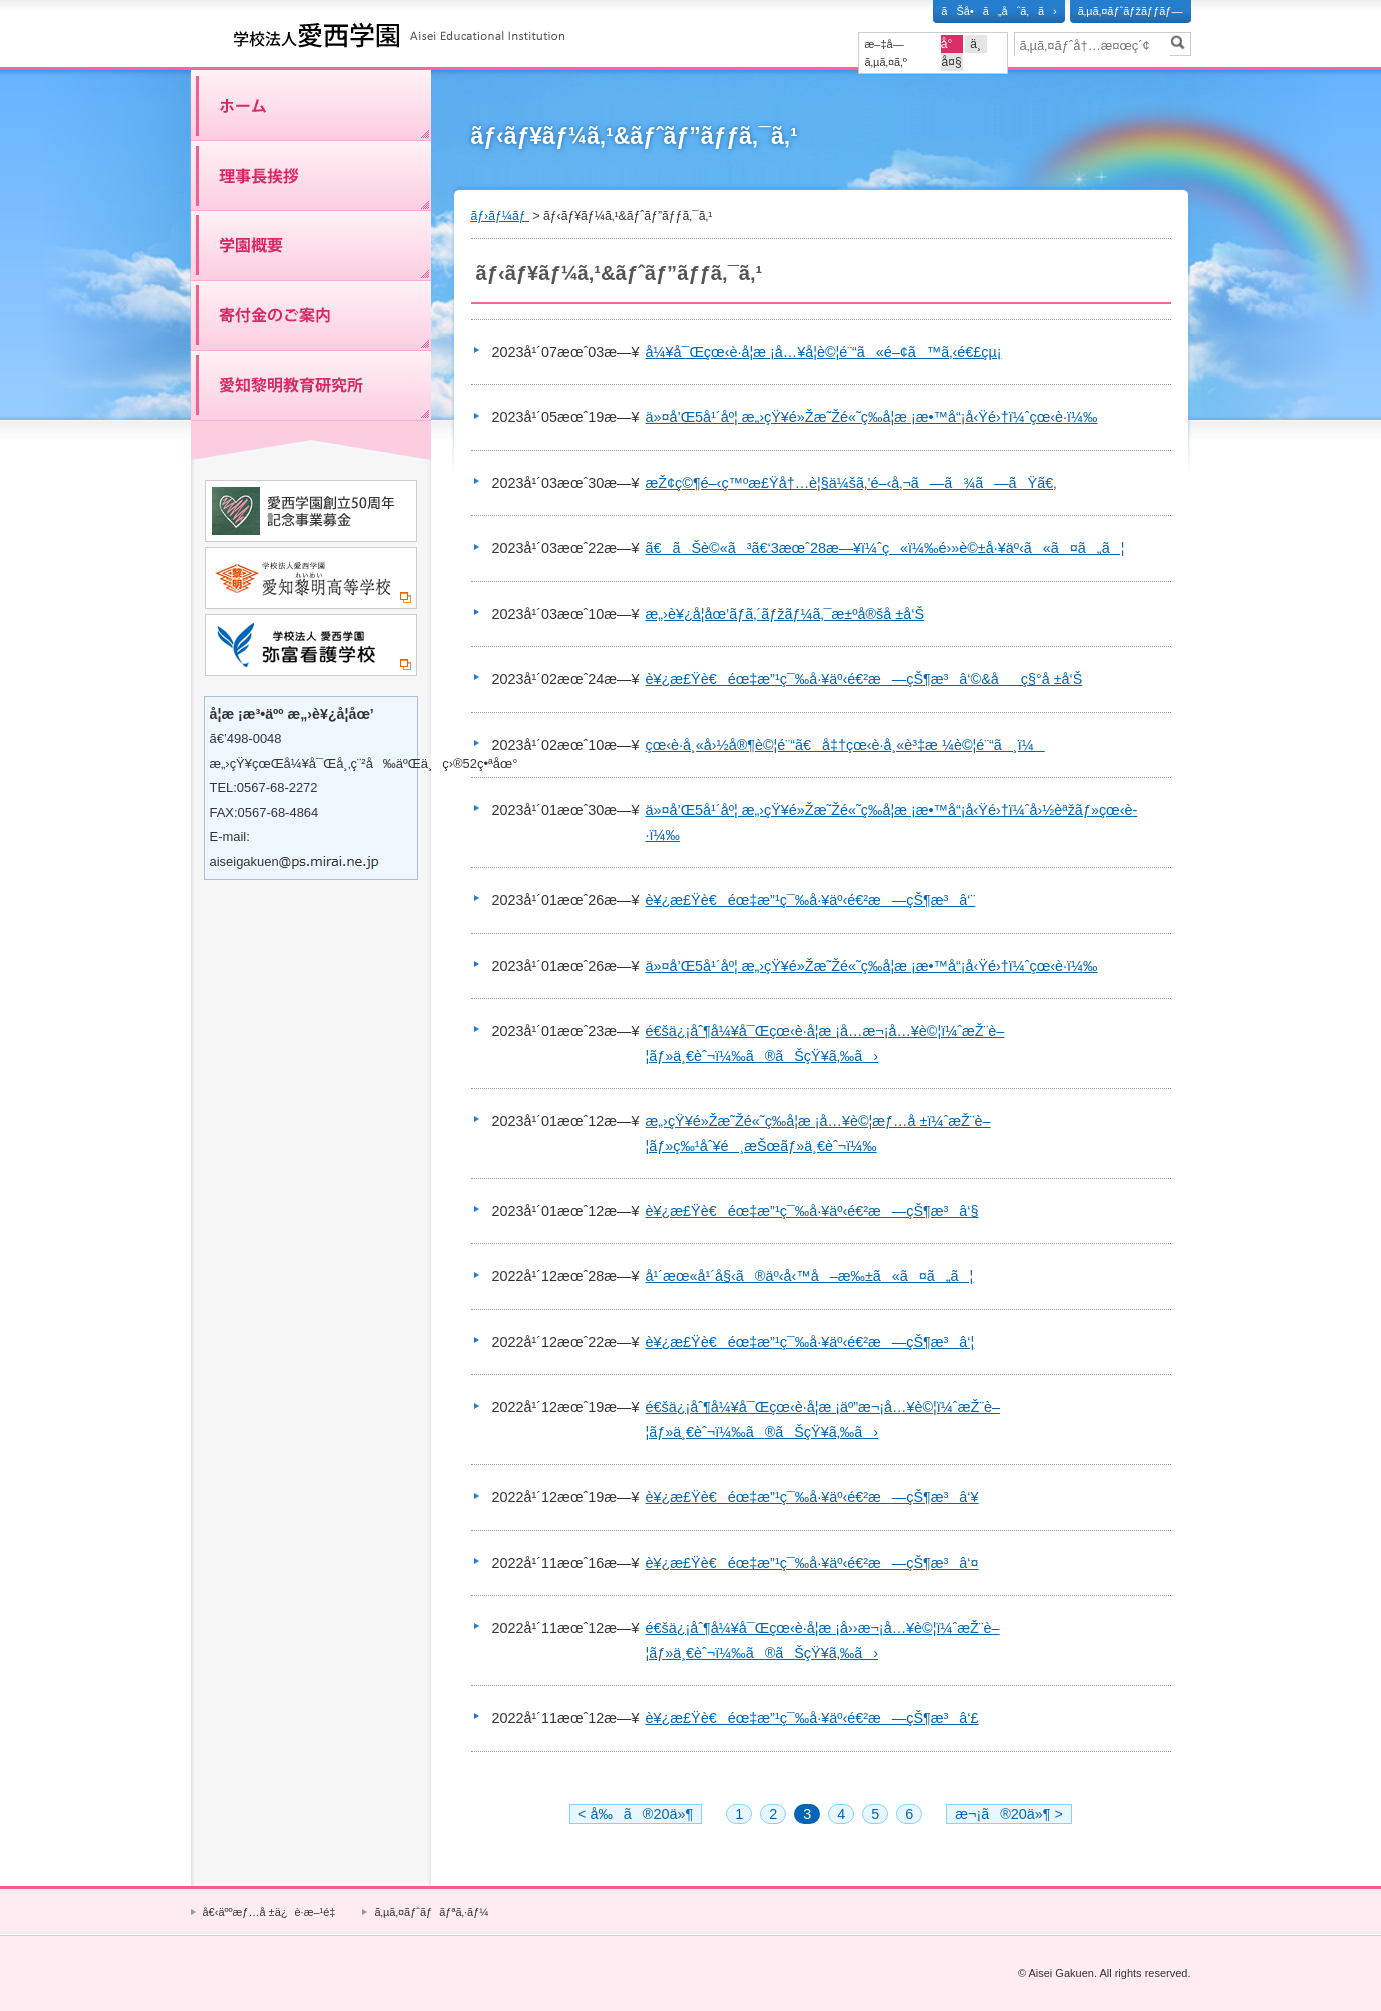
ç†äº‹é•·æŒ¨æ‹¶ (311, 175)
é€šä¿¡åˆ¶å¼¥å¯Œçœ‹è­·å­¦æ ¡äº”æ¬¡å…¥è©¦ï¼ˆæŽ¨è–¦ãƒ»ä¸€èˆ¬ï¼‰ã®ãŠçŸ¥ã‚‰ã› (823, 1419)
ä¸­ (975, 44)
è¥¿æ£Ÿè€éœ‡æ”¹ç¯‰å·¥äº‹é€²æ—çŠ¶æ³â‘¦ (810, 1342)
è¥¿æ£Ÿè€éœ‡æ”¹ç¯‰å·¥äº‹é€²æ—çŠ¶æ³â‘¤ (812, 1563)
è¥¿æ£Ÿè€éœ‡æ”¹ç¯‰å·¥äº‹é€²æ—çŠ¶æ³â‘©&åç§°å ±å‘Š (864, 679)
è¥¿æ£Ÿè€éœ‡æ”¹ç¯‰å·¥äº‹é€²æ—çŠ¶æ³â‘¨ (811, 900)
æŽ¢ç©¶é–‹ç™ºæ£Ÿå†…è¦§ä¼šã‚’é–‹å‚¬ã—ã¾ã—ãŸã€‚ (851, 483)
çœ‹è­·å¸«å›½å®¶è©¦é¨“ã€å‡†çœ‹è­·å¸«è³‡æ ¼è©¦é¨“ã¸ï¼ (845, 745)
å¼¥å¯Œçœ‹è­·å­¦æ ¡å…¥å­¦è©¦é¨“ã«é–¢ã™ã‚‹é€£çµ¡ (824, 352)
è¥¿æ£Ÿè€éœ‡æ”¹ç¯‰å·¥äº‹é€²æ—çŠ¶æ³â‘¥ (812, 1497)
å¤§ (952, 62)
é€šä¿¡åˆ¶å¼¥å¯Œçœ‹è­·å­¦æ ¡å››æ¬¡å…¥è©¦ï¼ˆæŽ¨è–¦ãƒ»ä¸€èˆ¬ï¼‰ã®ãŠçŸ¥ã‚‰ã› (823, 1640)
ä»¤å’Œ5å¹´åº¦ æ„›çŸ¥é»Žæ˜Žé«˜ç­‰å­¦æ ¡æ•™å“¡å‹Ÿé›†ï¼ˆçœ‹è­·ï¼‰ (872, 417)
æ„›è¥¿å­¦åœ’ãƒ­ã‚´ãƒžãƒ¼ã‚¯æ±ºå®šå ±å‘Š (785, 614)
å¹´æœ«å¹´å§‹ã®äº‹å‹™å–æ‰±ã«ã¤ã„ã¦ (810, 1276)
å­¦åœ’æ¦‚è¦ (311, 245)
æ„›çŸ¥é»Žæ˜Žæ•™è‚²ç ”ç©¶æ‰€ (311, 385)
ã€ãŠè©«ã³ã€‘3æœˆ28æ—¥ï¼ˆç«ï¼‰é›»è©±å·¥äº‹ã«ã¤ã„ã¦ (885, 548)
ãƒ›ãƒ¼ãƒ (311, 105)
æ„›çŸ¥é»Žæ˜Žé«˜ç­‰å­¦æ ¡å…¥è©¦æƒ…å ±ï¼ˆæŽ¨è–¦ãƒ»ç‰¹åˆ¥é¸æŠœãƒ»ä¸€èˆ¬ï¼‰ (818, 1133)
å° (951, 44)
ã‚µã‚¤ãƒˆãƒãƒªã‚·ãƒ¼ (431, 1912)
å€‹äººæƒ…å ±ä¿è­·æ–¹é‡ (273, 1912)
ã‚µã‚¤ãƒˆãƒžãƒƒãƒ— (1130, 11)
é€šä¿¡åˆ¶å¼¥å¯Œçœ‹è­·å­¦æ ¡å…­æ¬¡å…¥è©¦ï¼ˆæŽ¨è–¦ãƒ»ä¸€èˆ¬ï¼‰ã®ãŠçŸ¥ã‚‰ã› (825, 1043)
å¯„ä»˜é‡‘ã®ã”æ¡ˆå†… (311, 315)
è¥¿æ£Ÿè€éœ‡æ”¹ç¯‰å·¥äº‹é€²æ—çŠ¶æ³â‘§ (812, 1211)
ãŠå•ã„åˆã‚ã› (998, 11)
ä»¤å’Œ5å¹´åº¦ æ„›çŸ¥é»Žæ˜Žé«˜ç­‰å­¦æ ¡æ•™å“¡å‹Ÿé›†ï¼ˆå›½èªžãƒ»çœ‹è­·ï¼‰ (892, 822)
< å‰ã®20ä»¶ (635, 1814)
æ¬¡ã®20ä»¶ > (1009, 1814)
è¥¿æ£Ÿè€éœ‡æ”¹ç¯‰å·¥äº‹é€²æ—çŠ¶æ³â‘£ (812, 1718)
